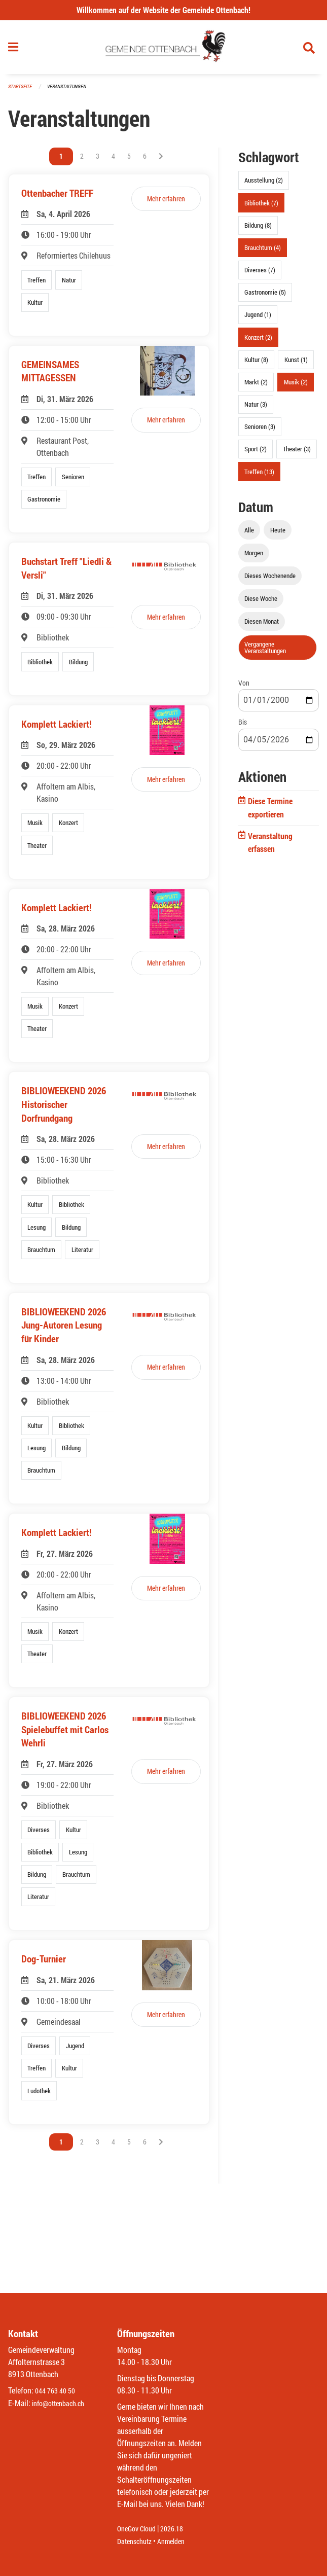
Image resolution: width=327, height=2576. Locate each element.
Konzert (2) (258, 341)
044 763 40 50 (57, 2391)
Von (243, 687)
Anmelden (178, 2541)
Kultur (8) (256, 364)
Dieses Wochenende (270, 580)
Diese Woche (260, 603)
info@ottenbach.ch (62, 2403)
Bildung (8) (258, 229)
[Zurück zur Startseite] (163, 49)
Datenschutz (137, 2541)
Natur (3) (255, 409)
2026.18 (179, 2529)
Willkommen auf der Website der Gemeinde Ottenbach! (163, 10)
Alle (249, 534)
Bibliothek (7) (261, 207)
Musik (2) (296, 386)
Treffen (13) (259, 476)
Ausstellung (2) (263, 185)
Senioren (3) (259, 431)
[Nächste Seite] (161, 161)
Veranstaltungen (71, 91)
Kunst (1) (296, 364)
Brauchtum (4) (262, 251)
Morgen (253, 557)
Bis (242, 726)
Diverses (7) (259, 274)
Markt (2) (256, 386)
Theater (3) (297, 453)
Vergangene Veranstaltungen (265, 652)
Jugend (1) (257, 319)
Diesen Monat (261, 626)
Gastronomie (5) (265, 297)
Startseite (21, 91)
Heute (277, 534)
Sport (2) (255, 453)
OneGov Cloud (139, 2529)
